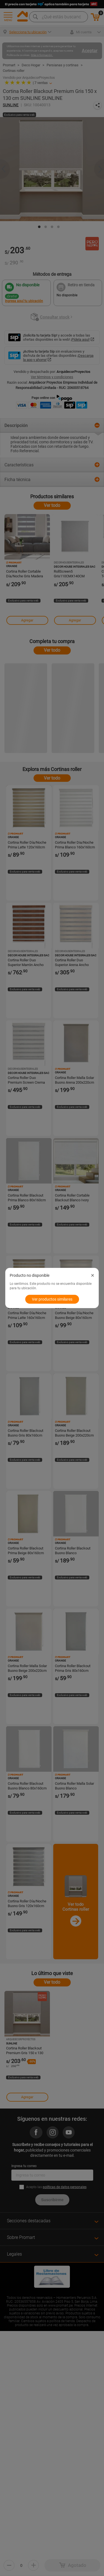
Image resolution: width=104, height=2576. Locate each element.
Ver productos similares (52, 1299)
